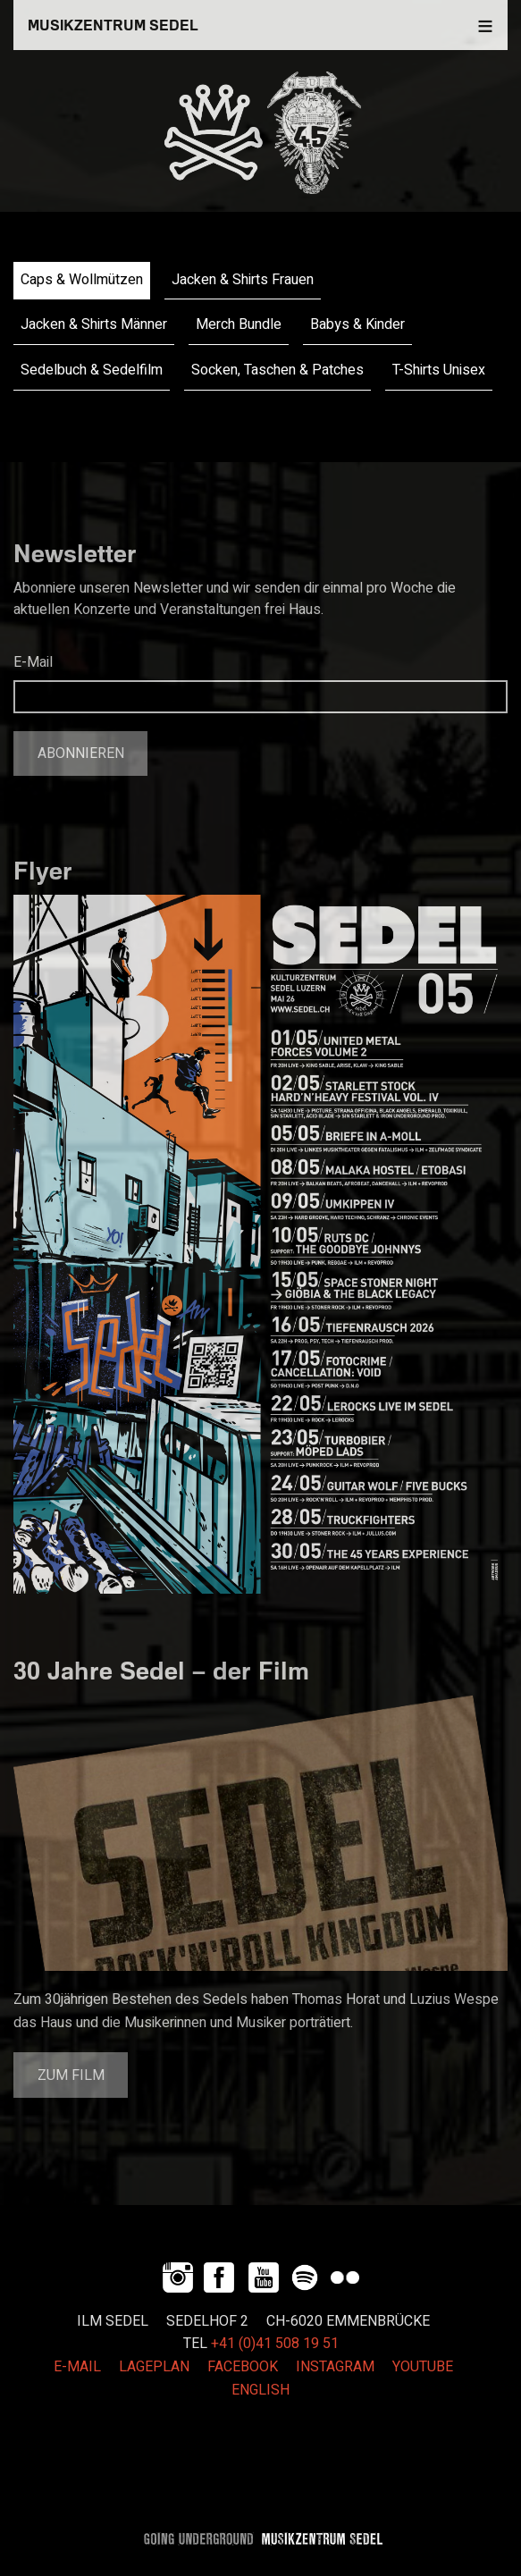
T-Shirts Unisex (438, 370)
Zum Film (71, 2075)
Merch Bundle (239, 324)
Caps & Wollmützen (82, 279)
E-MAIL (77, 2367)
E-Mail (33, 662)
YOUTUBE (422, 2367)
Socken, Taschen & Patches (277, 370)
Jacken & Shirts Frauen (243, 279)
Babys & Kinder (357, 324)
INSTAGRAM (335, 2367)
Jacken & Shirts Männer (94, 324)
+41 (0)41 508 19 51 (275, 2343)
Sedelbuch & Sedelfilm (92, 370)
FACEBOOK (242, 2367)
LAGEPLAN (154, 2367)
